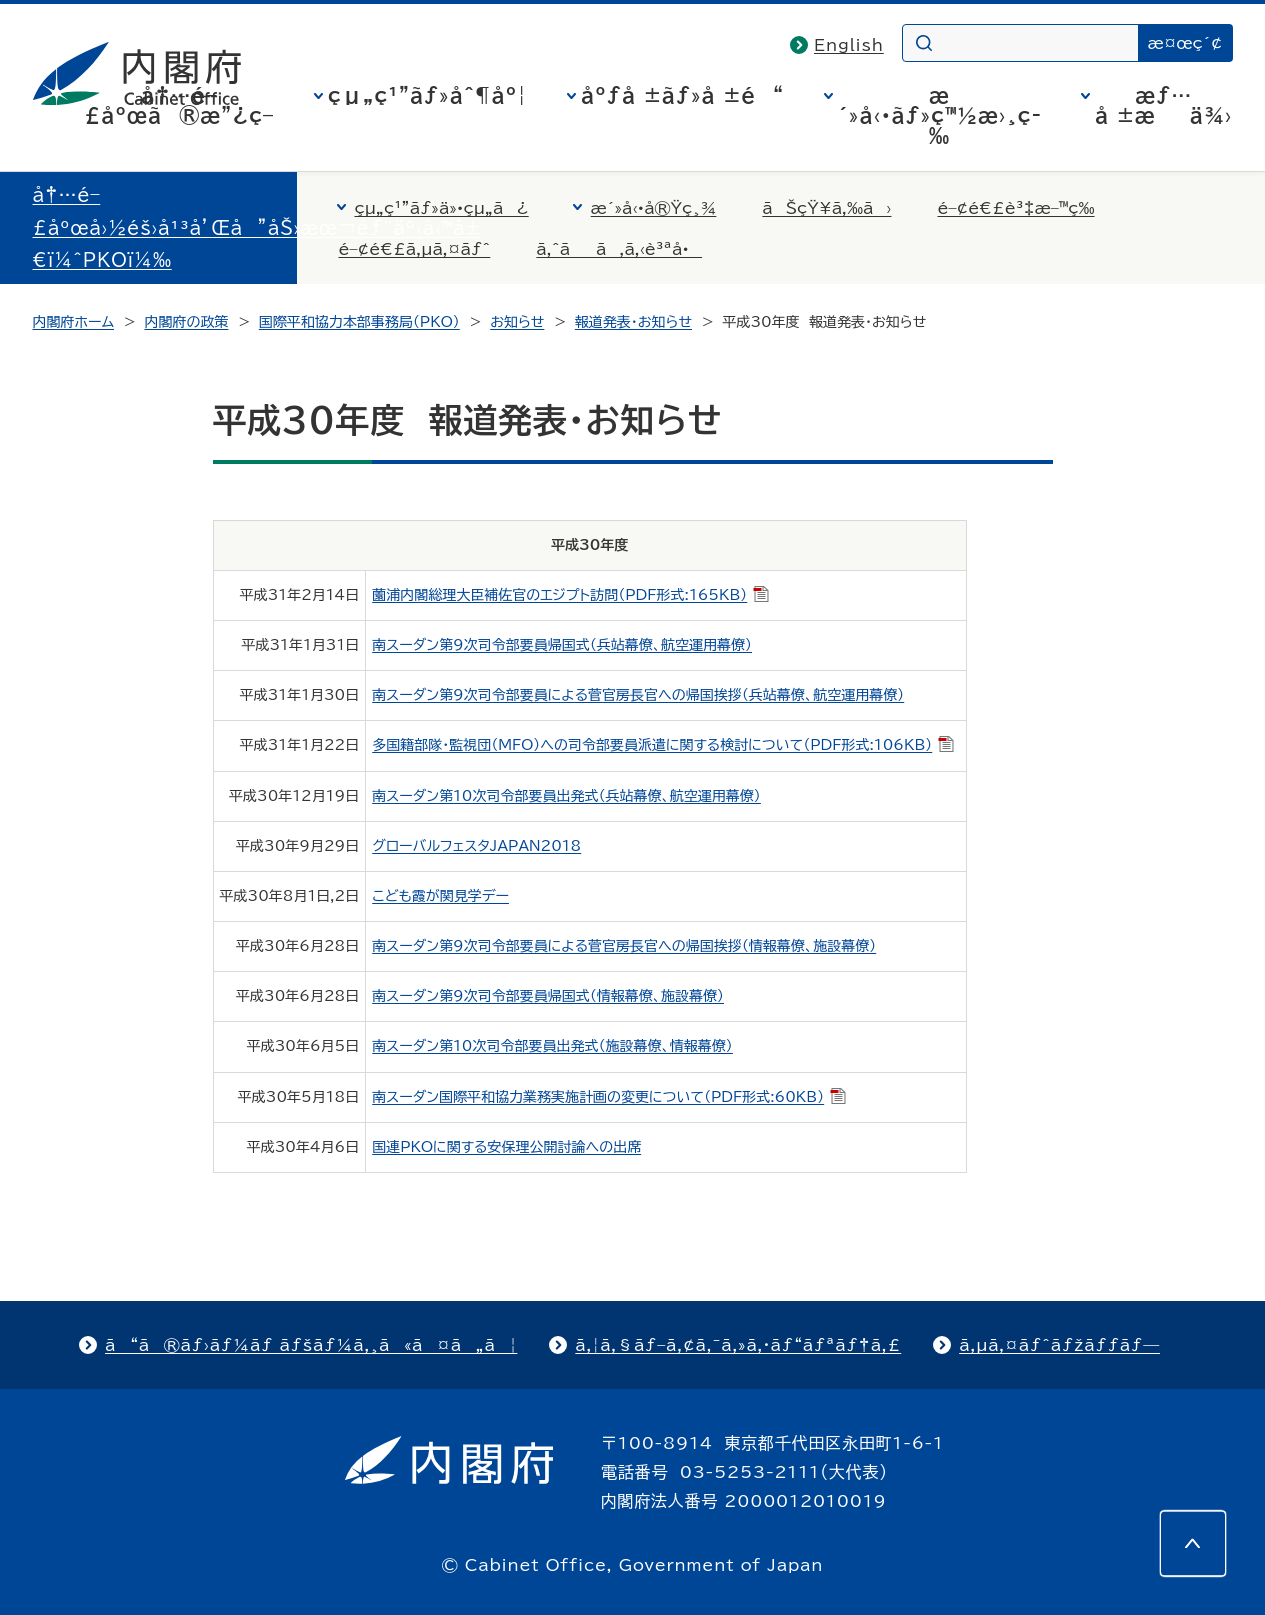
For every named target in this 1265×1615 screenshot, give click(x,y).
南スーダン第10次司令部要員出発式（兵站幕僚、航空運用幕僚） (566, 796)
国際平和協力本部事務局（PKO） (359, 322)
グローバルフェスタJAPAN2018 (476, 846)
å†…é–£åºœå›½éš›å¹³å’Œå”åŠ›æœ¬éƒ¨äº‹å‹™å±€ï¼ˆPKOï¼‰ (257, 227)
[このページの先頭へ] (1193, 1543)
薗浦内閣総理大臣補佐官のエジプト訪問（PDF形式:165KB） (570, 595)
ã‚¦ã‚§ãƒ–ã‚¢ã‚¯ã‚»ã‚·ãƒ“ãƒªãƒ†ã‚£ (738, 1345)
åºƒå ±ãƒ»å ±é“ (682, 95)
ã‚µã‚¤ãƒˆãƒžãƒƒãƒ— (1059, 1345)
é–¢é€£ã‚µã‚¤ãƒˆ (415, 249)
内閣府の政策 (186, 322)
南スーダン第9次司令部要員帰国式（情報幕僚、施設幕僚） (548, 996)
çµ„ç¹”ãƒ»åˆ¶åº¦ (427, 95)
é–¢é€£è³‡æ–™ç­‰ (1015, 208)
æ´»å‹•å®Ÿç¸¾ (654, 208)
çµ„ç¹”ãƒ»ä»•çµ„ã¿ (442, 208)
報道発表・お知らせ (633, 322)
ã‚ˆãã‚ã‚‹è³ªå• (619, 249)
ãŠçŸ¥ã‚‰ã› (826, 208)
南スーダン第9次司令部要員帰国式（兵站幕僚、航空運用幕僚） (562, 645)
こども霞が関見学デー (440, 896)
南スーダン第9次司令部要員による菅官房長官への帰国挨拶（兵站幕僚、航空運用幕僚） (638, 695)
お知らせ (517, 322)
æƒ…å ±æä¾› (1163, 105)
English (849, 45)
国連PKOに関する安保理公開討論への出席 (506, 1147)
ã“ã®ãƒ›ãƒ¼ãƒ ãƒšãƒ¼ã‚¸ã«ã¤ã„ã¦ (311, 1345)
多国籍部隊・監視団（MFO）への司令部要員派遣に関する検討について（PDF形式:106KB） (663, 745)
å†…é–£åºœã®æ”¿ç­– (179, 105)
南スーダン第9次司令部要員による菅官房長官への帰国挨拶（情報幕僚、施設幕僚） (624, 946)
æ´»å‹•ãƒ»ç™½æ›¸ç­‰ (939, 115)
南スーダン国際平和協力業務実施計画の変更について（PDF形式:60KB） (609, 1097)
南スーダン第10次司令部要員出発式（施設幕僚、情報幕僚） (552, 1046)
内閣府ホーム (73, 322)
